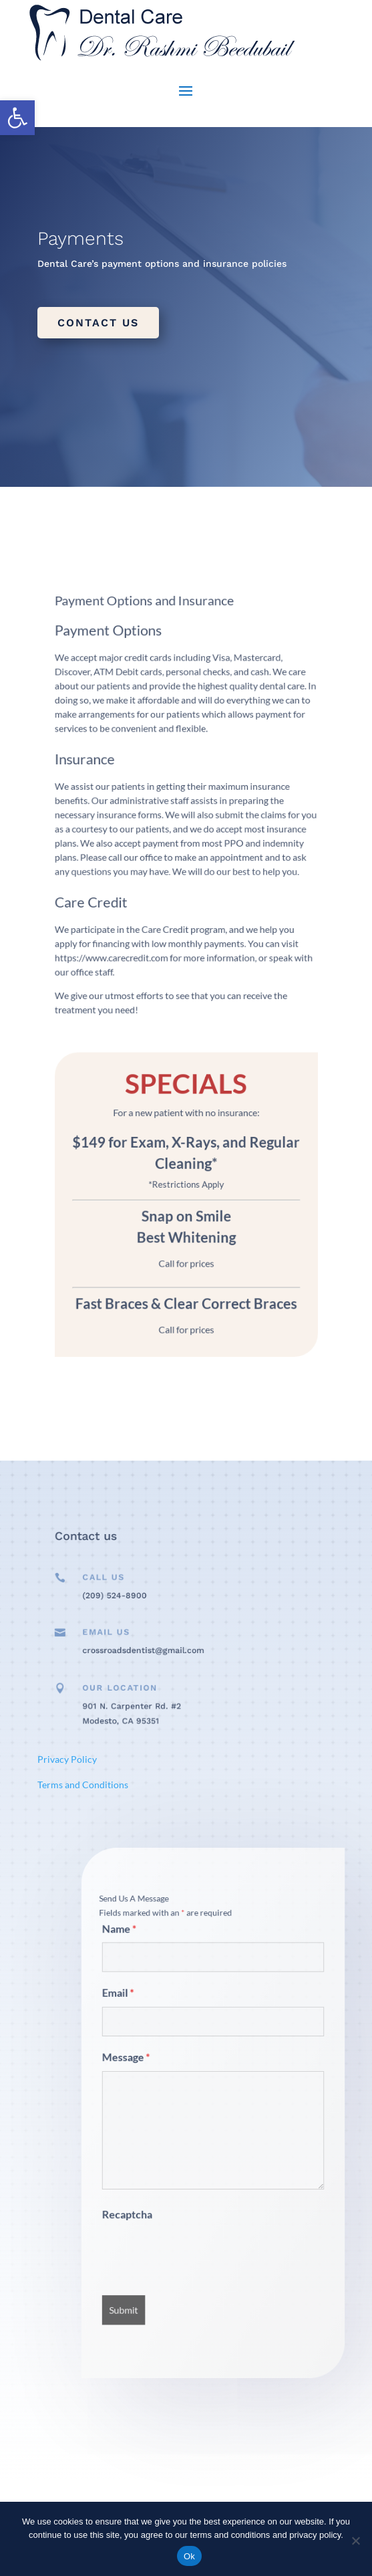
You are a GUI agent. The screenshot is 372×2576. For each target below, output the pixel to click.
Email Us (140, 1635)
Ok (189, 2556)
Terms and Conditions (82, 1784)
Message (162, 2080)
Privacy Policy (67, 1759)
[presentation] (200, 2192)
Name (158, 2005)
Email (157, 2042)
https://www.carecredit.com (143, 964)
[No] (355, 2540)
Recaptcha (163, 2171)
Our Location (147, 1695)
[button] (17, 117)
